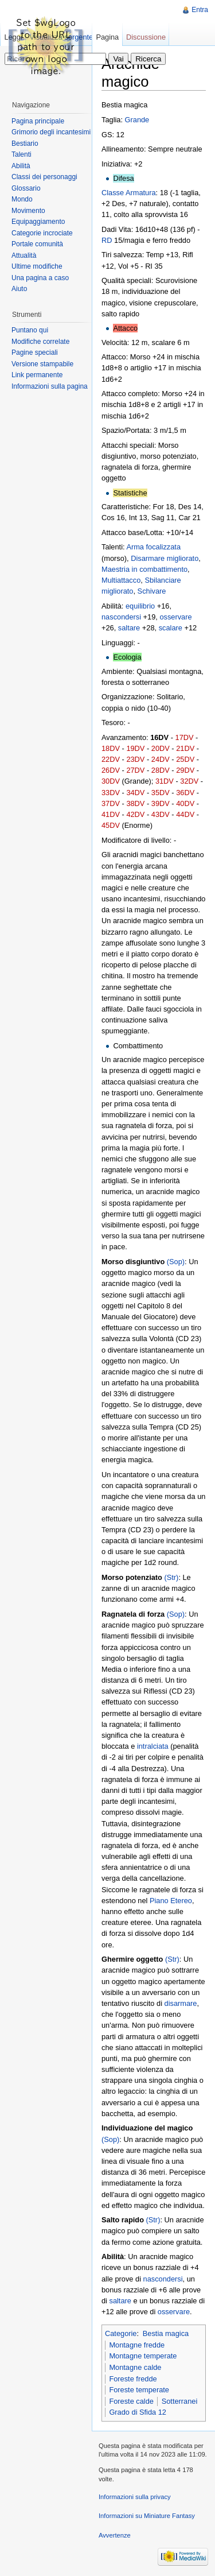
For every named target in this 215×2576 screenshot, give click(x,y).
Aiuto (19, 289)
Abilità (20, 166)
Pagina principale (37, 121)
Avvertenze (115, 2535)
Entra (199, 10)
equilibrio (140, 606)
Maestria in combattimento (144, 569)
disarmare (181, 2003)
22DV (110, 759)
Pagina (107, 37)
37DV (110, 803)
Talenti (21, 154)
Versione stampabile (42, 364)
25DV (185, 759)
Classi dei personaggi (44, 177)
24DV (160, 759)
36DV (185, 792)
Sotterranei (180, 2401)
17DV (184, 737)
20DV (160, 748)
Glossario (26, 188)
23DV (135, 759)
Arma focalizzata (153, 547)
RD (106, 240)
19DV (135, 748)
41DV (110, 814)
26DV (110, 770)
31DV (164, 781)
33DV (110, 792)
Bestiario (24, 144)
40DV (185, 803)
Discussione (146, 37)
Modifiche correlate (40, 342)
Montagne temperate (143, 2356)
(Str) (172, 1577)
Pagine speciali (34, 352)
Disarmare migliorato (164, 558)
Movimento (28, 211)
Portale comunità (37, 244)
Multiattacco (120, 580)
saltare (129, 627)
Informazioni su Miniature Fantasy (147, 2515)
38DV (135, 803)
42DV (135, 814)
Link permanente (36, 375)
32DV (189, 781)
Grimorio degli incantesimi (51, 132)
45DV (110, 825)
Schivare (152, 591)
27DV (135, 770)
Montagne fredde (137, 2345)
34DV (135, 792)
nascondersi (121, 617)
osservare (175, 617)
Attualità (23, 255)
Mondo (22, 199)
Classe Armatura (128, 192)
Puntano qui (29, 330)
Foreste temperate (139, 2389)
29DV (185, 770)
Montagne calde (135, 2367)
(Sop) (176, 1261)
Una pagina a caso (40, 278)
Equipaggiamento (38, 222)
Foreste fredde (133, 2378)
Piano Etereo (171, 1900)
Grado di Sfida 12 (137, 2412)
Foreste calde (131, 2401)
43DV (160, 814)
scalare (170, 627)
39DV (160, 803)
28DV (160, 770)
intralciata (153, 1746)
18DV (110, 748)
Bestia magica (166, 2333)
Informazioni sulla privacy (135, 2496)
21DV (185, 748)
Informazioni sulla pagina (49, 386)
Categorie (121, 2333)
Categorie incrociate (42, 233)
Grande (137, 119)
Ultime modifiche (36, 266)
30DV (110, 781)
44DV (185, 814)
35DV (160, 792)
